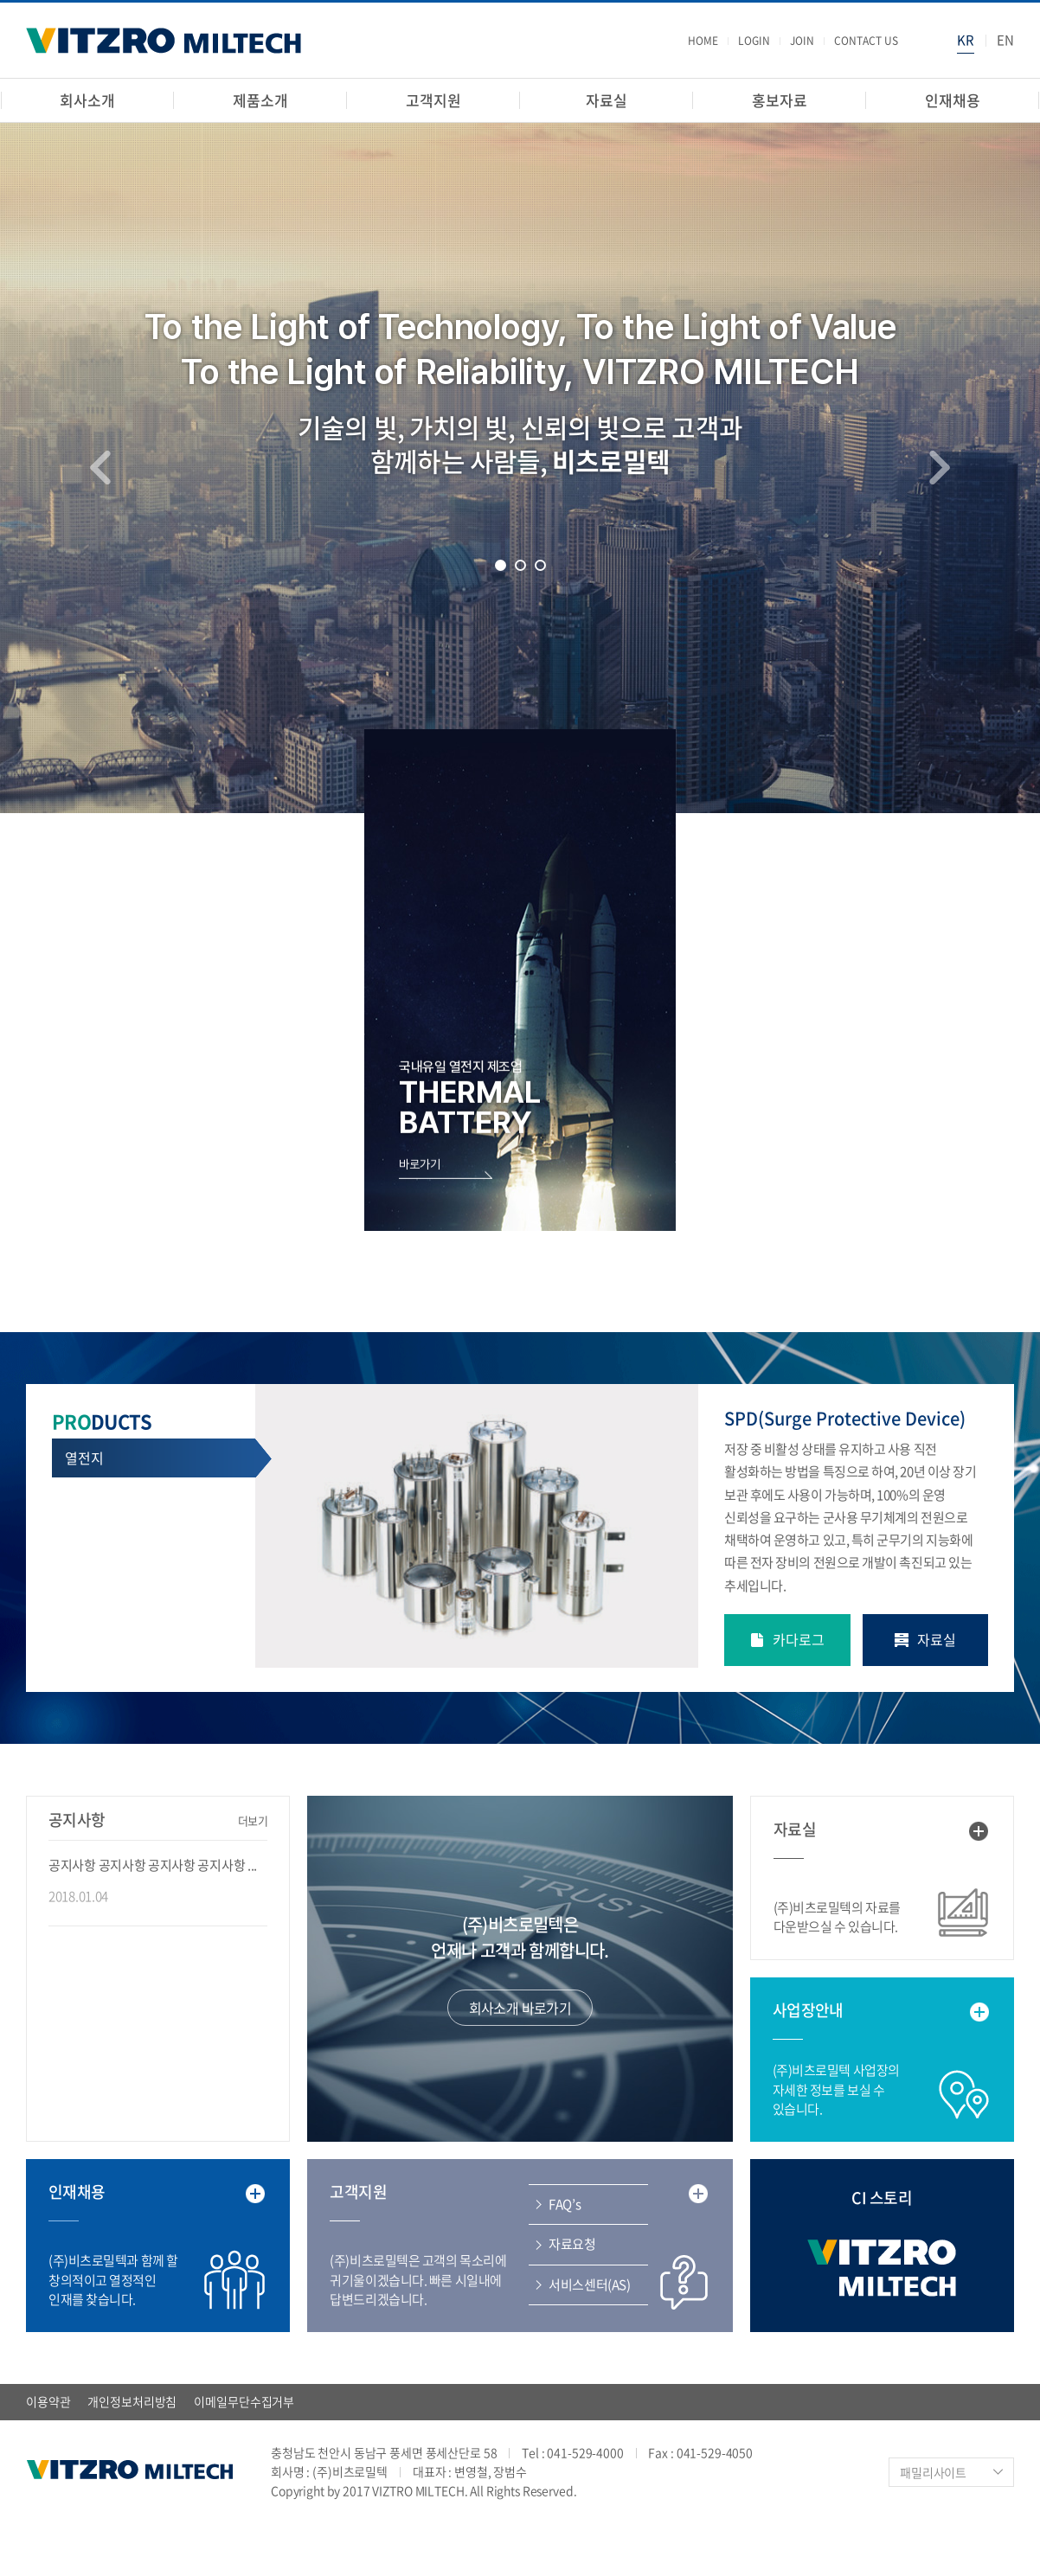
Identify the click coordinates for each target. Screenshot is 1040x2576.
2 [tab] (520, 565)
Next (939, 467)
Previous (100, 467)
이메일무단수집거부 (244, 2401)
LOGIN (754, 40)
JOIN (802, 40)
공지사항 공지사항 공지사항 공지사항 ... (152, 1864)
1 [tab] (500, 565)
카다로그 (799, 1639)
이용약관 (48, 2401)
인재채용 (952, 100)
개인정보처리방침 (132, 2401)
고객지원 (433, 100)
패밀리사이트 (933, 2472)
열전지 (84, 1457)
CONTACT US (866, 40)
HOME (703, 40)
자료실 (606, 100)
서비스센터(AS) (589, 2284)
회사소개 (87, 100)
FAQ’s (565, 2204)
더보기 (253, 1820)
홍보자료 (779, 100)
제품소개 (260, 100)
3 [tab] (540, 565)
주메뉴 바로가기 (0, 0)
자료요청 (572, 2243)
